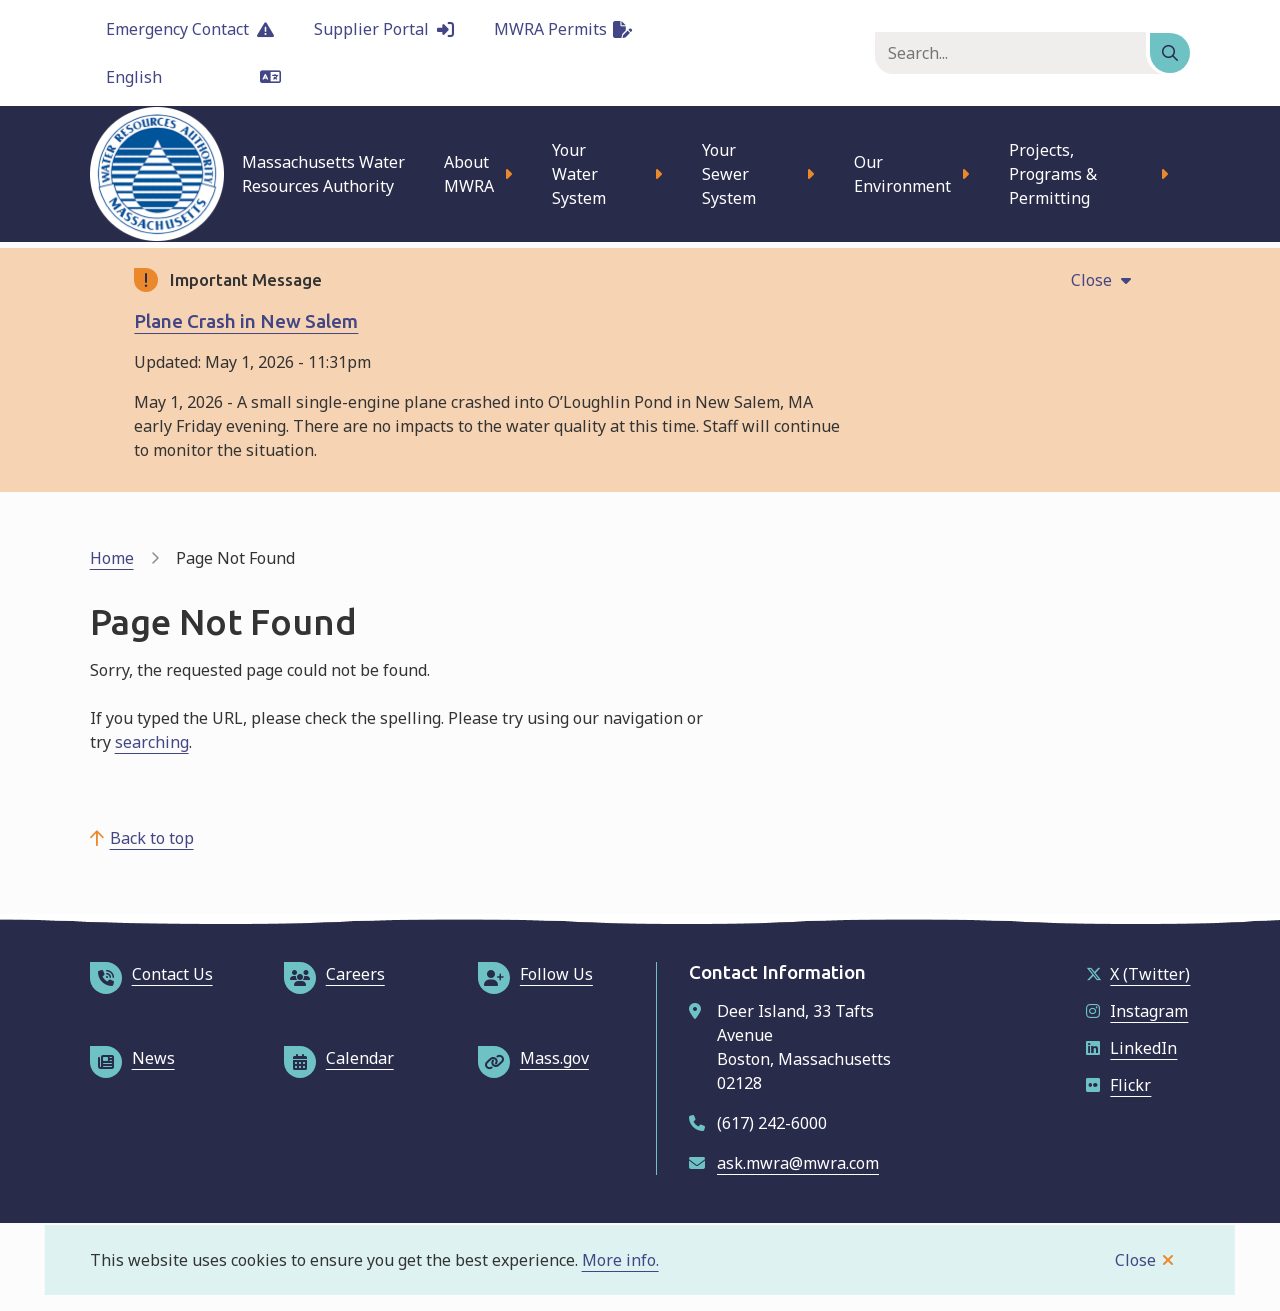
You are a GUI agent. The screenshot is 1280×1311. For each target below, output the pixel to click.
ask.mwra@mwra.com (798, 1163)
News (132, 1058)
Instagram (1137, 1011)
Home (112, 558)
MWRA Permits (563, 29)
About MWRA (469, 174)
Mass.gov (533, 1058)
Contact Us (151, 974)
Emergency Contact (190, 29)
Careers (334, 974)
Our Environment (902, 174)
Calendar (339, 1058)
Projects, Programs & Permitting (1053, 174)
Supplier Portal (384, 29)
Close (1135, 1260)
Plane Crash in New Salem (246, 321)
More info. (620, 1260)
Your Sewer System (729, 174)
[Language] (193, 77)
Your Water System (579, 174)
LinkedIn (1131, 1048)
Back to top (152, 838)
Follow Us (535, 974)
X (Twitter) (1138, 974)
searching (152, 742)
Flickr (1118, 1085)
